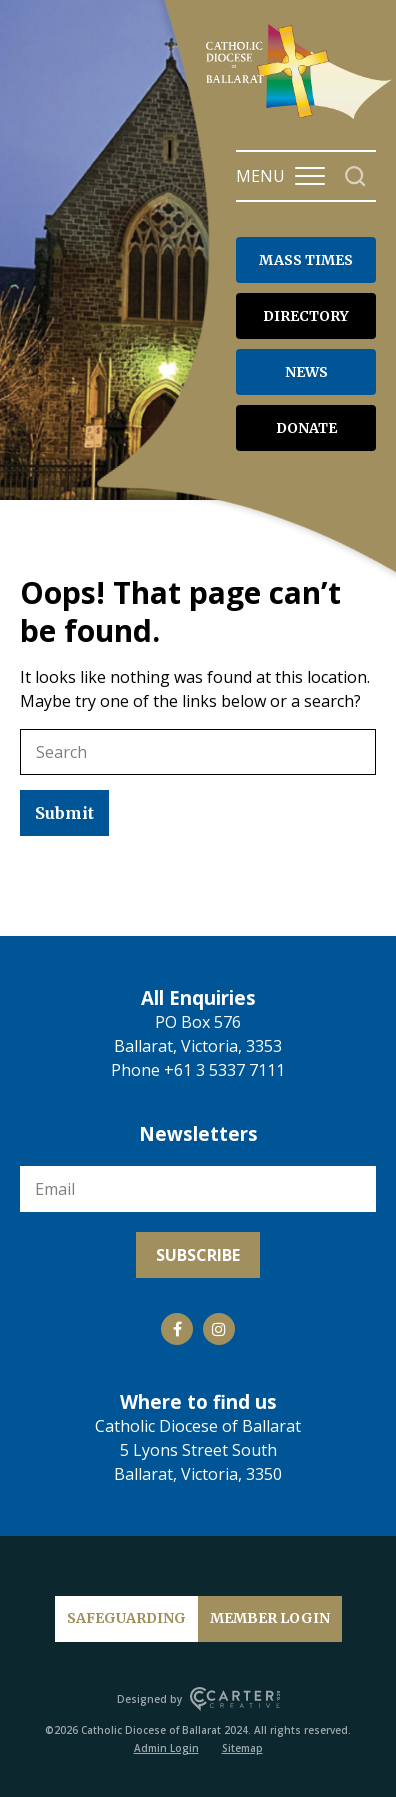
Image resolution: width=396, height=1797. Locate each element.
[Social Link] (177, 1329)
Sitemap (242, 1748)
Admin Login (166, 1748)
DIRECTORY (306, 316)
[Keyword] (198, 752)
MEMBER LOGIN (270, 1618)
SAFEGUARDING (126, 1618)
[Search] (355, 176)
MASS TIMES (306, 260)
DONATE (306, 428)
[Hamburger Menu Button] (310, 176)
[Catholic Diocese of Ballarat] (301, 118)
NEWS (306, 372)
